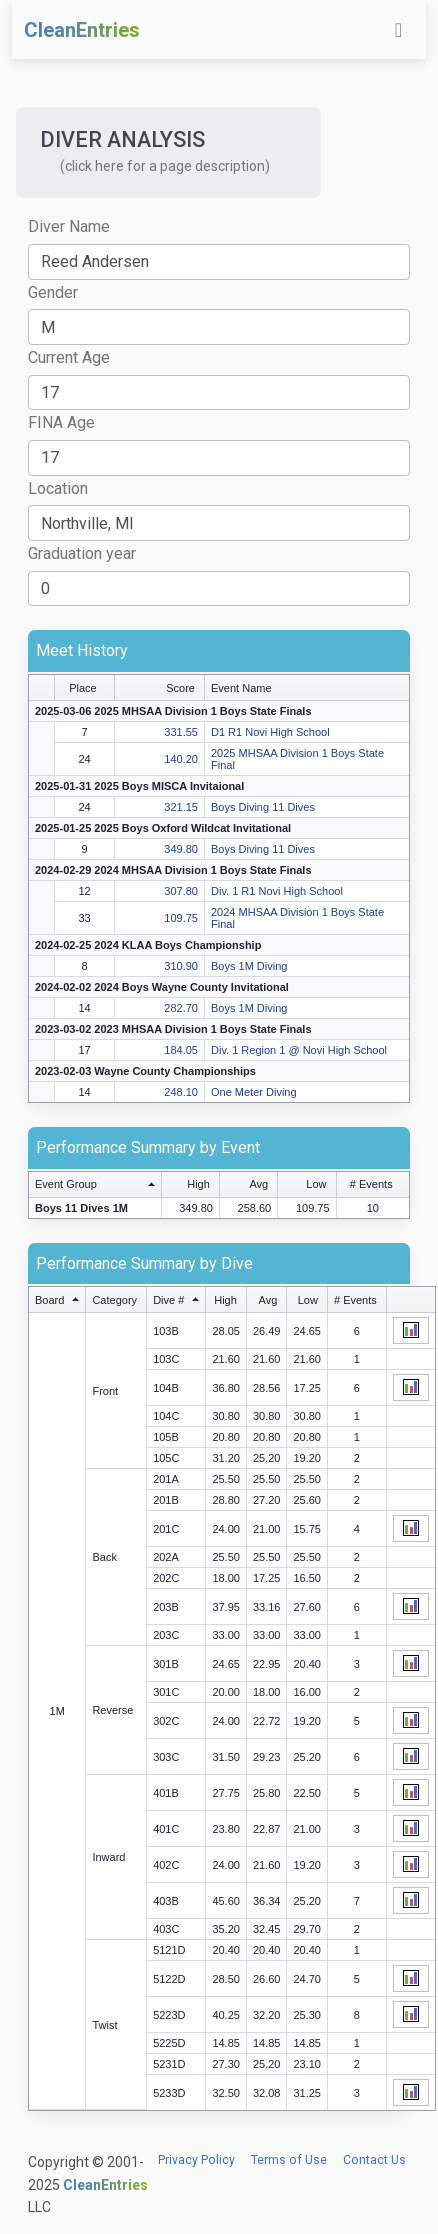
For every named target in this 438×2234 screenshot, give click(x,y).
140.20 (181, 759)
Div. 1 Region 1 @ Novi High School (299, 1050)
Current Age (69, 357)
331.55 (181, 732)
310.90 (181, 966)
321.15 (181, 807)
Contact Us (374, 2160)
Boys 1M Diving (249, 966)
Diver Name (69, 226)
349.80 (181, 849)
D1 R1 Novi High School (270, 732)
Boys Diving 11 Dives (263, 807)
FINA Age (61, 422)
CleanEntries (82, 30)
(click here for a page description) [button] (165, 166)
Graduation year (82, 553)
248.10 (181, 1092)
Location (58, 488)
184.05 (181, 1050)
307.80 (181, 891)
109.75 (181, 918)
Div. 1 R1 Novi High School (277, 891)
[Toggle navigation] (398, 30)
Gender (53, 292)
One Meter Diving (254, 1092)
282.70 (181, 1008)
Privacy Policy (196, 2160)
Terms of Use (289, 2160)
